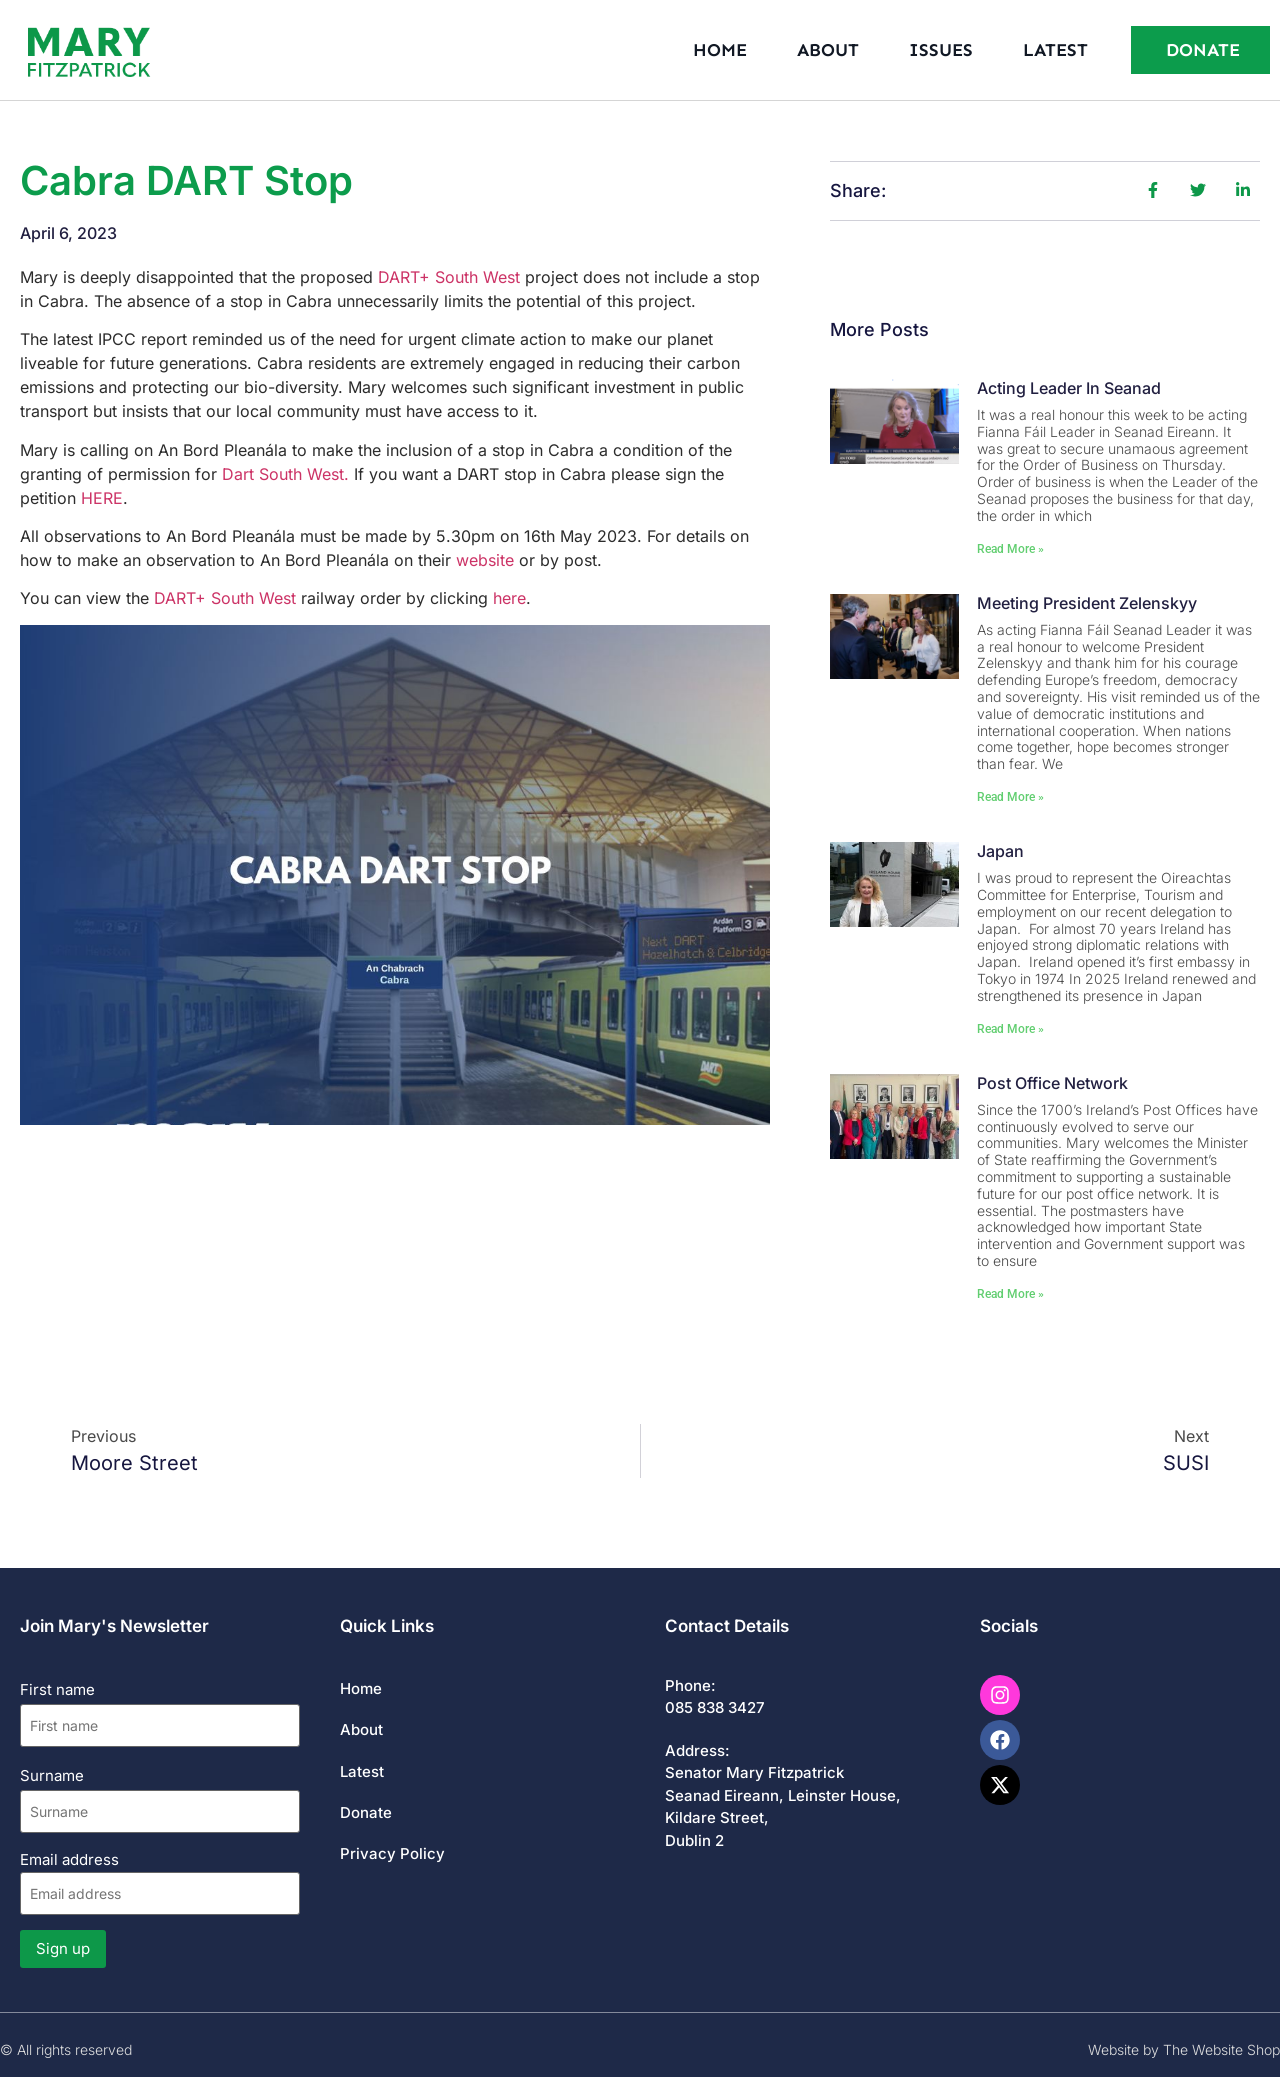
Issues (941, 50)
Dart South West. (285, 474)
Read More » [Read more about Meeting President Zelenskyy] (1010, 797)
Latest (1055, 50)
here (509, 598)
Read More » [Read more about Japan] (1010, 1029)
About (828, 50)
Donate (366, 1812)
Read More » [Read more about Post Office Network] (1010, 1294)
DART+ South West (449, 277)
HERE (102, 498)
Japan (1000, 851)
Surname (52, 1775)
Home (720, 50)
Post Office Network (1052, 1083)
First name (57, 1689)
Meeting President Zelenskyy (1087, 603)
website (485, 560)
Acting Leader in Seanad (1069, 388)
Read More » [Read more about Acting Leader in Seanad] (1010, 549)
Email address (160, 1882)
